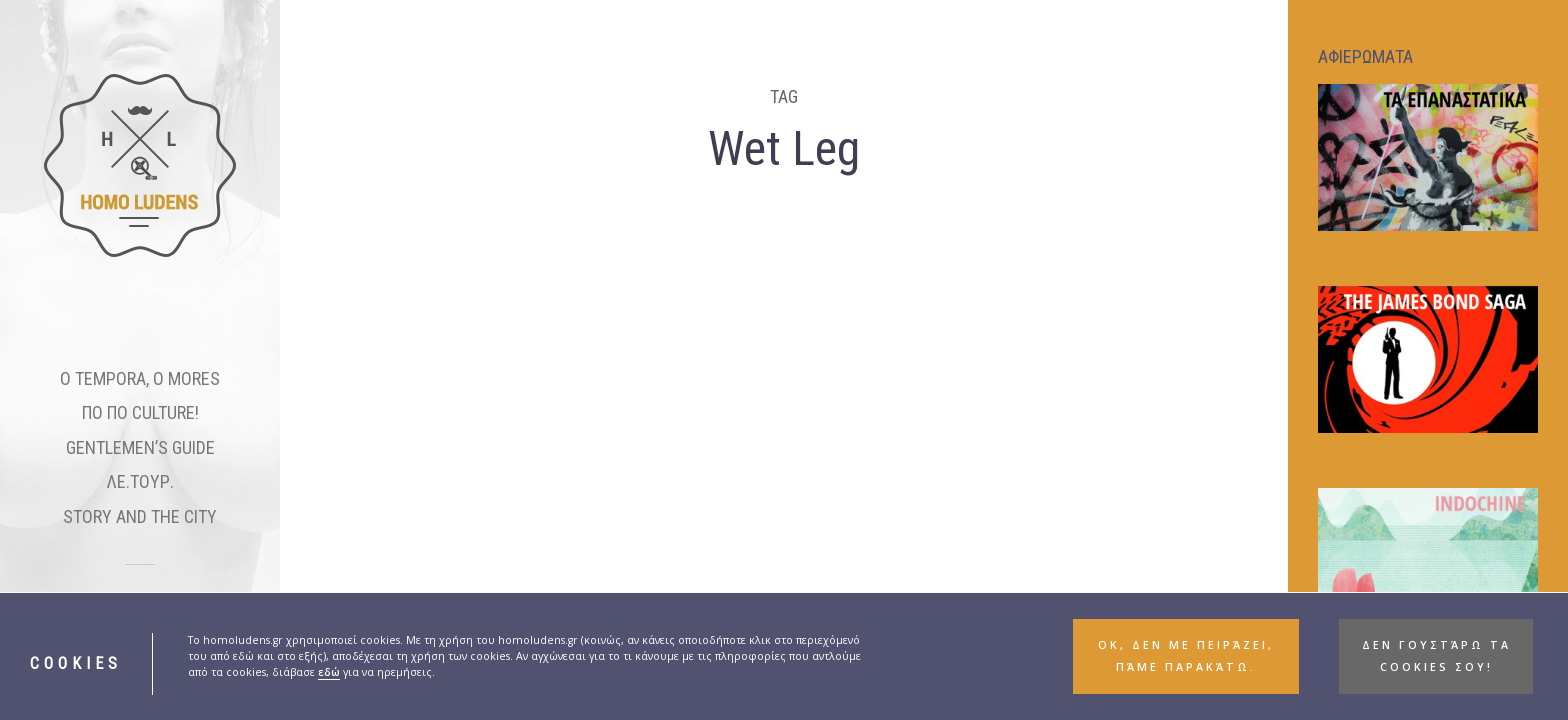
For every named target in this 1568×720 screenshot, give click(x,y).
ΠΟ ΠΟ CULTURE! (140, 412)
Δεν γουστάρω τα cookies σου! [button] (1436, 656)
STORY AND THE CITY (140, 516)
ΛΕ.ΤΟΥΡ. (140, 481)
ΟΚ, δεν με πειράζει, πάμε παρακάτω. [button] (1186, 656)
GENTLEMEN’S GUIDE (140, 447)
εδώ (329, 672)
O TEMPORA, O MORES (140, 378)
